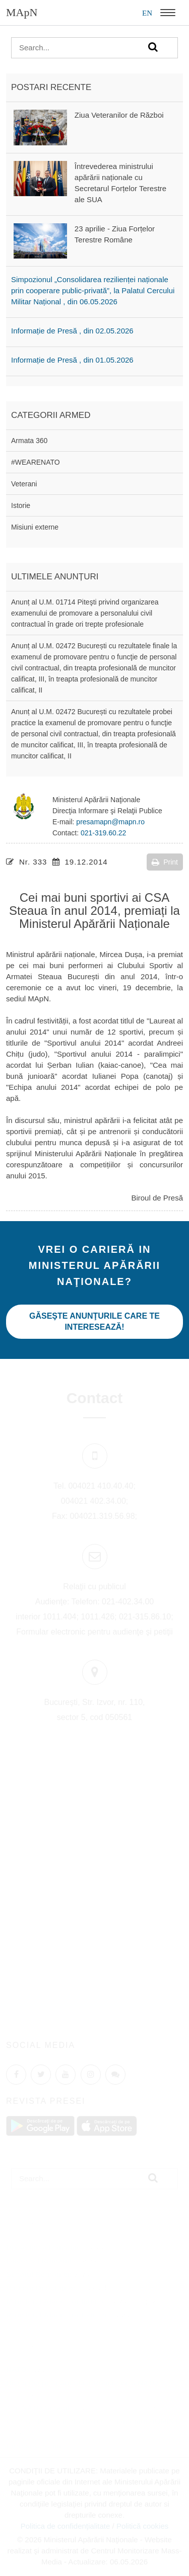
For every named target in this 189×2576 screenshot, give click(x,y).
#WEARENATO (35, 462)
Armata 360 (29, 441)
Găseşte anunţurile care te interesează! (94, 1321)
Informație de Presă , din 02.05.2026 (72, 330)
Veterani (24, 484)
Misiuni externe (34, 527)
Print (165, 862)
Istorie (20, 505)
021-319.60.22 (103, 833)
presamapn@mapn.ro (110, 822)
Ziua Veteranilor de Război (119, 115)
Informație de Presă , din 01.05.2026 (72, 360)
